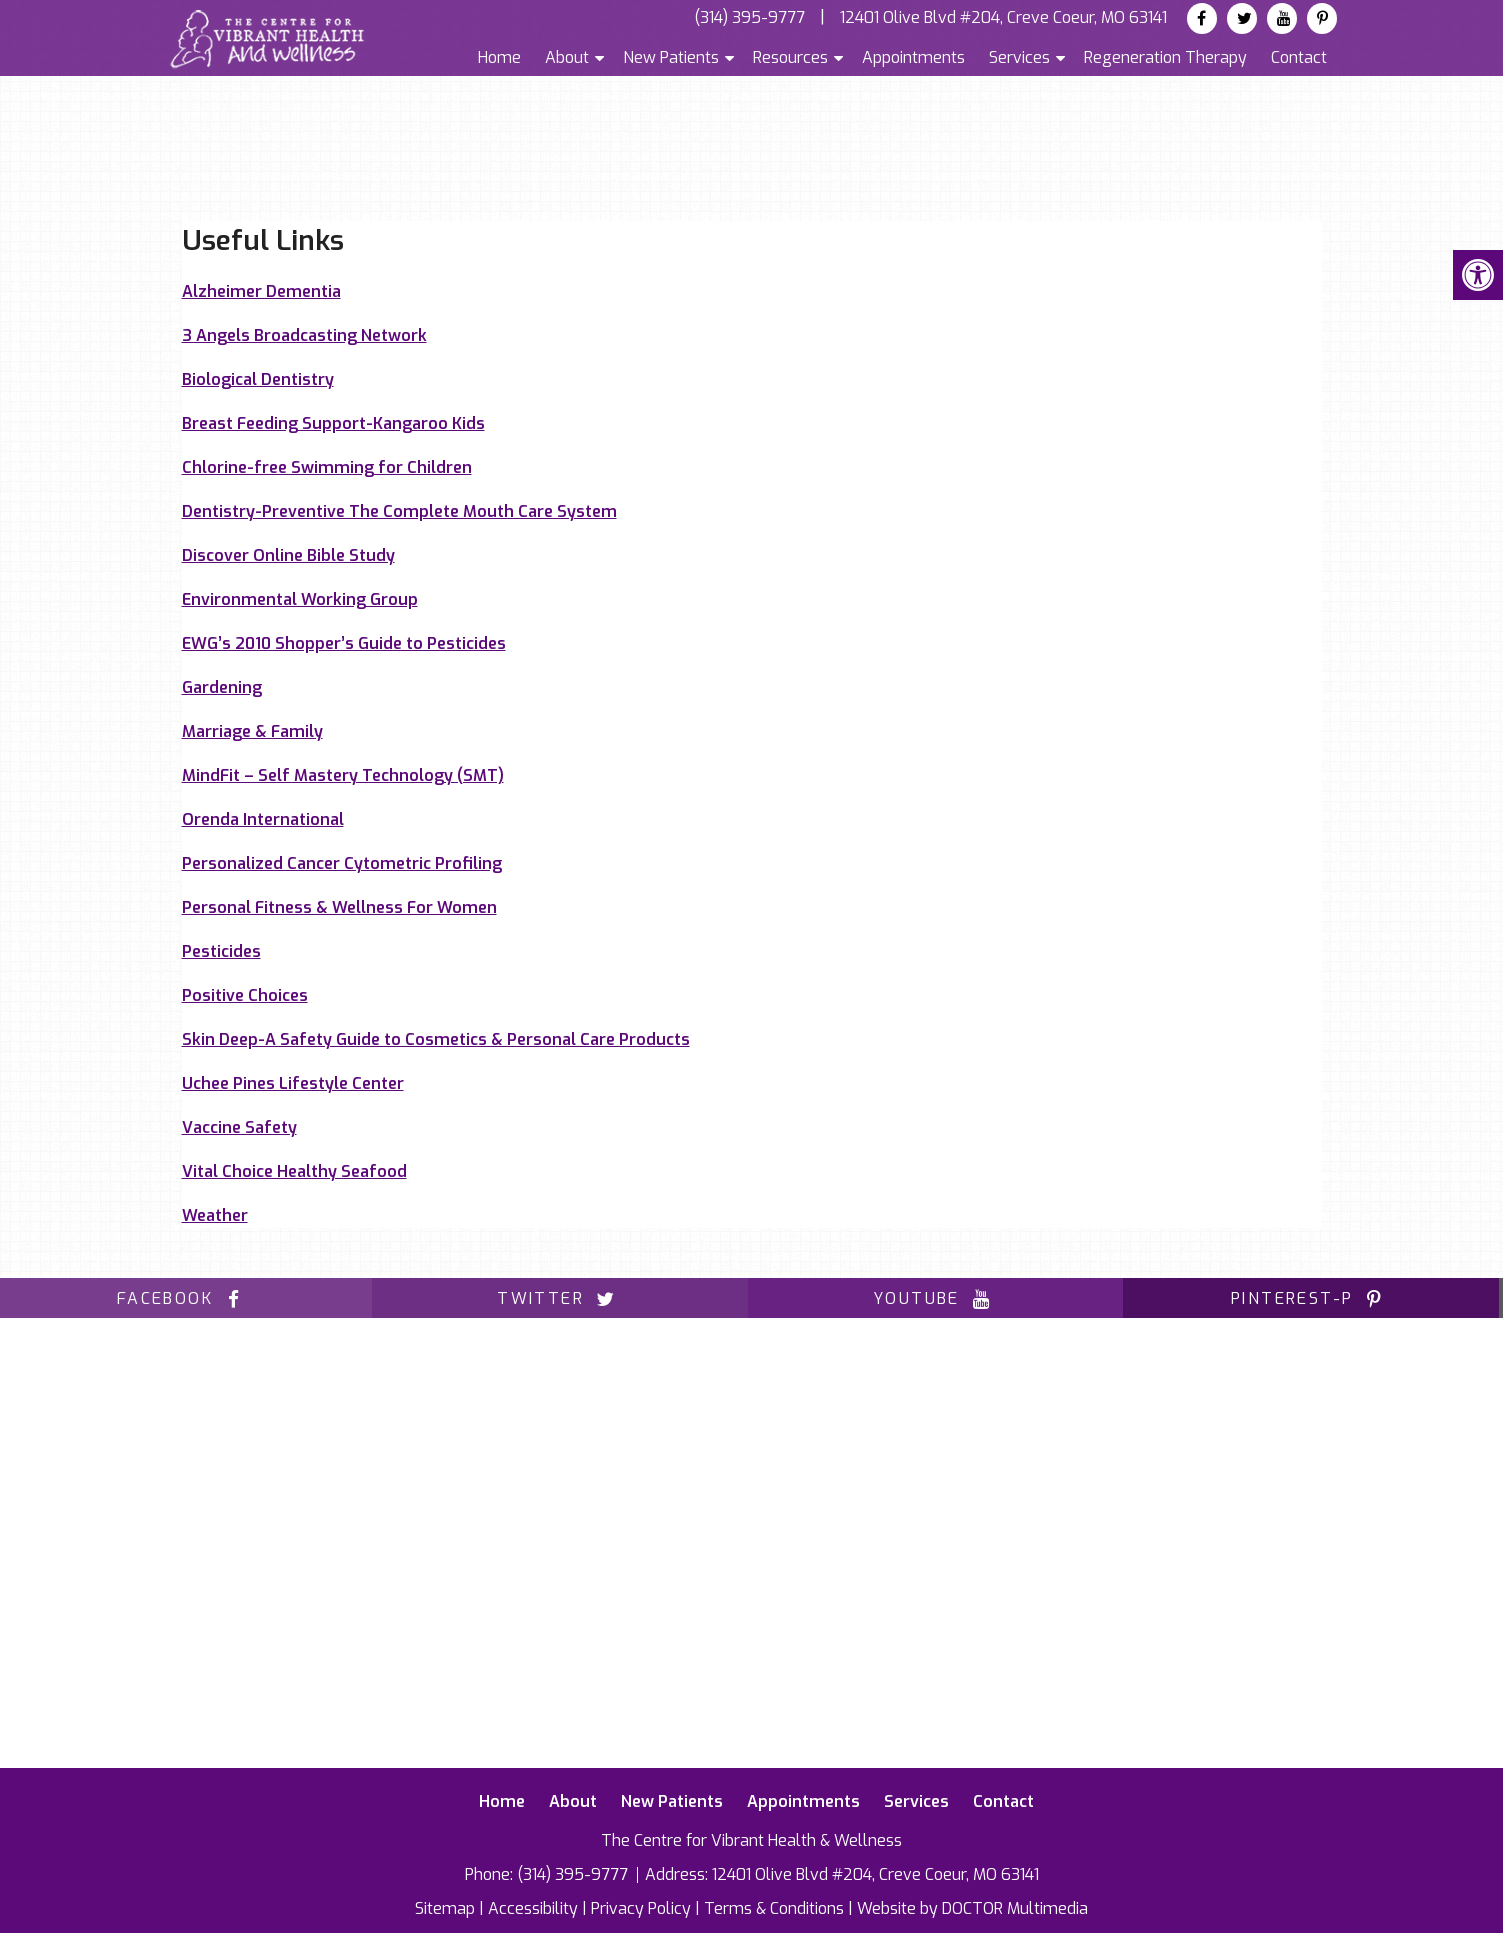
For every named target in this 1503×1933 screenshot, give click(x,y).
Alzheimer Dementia (261, 291)
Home (499, 57)
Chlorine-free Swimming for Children (327, 467)
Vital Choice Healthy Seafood (294, 1171)
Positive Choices (245, 995)
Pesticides (221, 951)
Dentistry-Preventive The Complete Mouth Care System (399, 511)
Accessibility (533, 1908)
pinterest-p (1311, 1298)
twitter (559, 1298)
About (567, 57)
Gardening (222, 687)
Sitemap (445, 1908)
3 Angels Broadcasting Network (304, 335)
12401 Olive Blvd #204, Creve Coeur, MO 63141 (1003, 17)
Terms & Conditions (774, 1908)
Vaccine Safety (239, 1127)
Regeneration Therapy (1165, 57)
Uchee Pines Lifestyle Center (293, 1083)
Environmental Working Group (300, 599)
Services (1019, 57)
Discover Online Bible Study (288, 555)
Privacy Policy (641, 1908)
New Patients (671, 57)
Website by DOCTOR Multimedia (972, 1908)
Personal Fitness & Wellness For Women (339, 907)
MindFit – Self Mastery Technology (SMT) (343, 775)
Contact (1299, 57)
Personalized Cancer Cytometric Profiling (342, 863)
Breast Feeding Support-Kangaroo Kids (333, 423)
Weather (215, 1215)
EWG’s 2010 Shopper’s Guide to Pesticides (344, 643)
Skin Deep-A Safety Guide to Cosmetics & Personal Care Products (436, 1039)
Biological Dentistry (258, 379)
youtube (935, 1298)
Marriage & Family (252, 731)
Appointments (913, 57)
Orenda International (263, 819)
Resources (790, 57)
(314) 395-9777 (749, 17)
